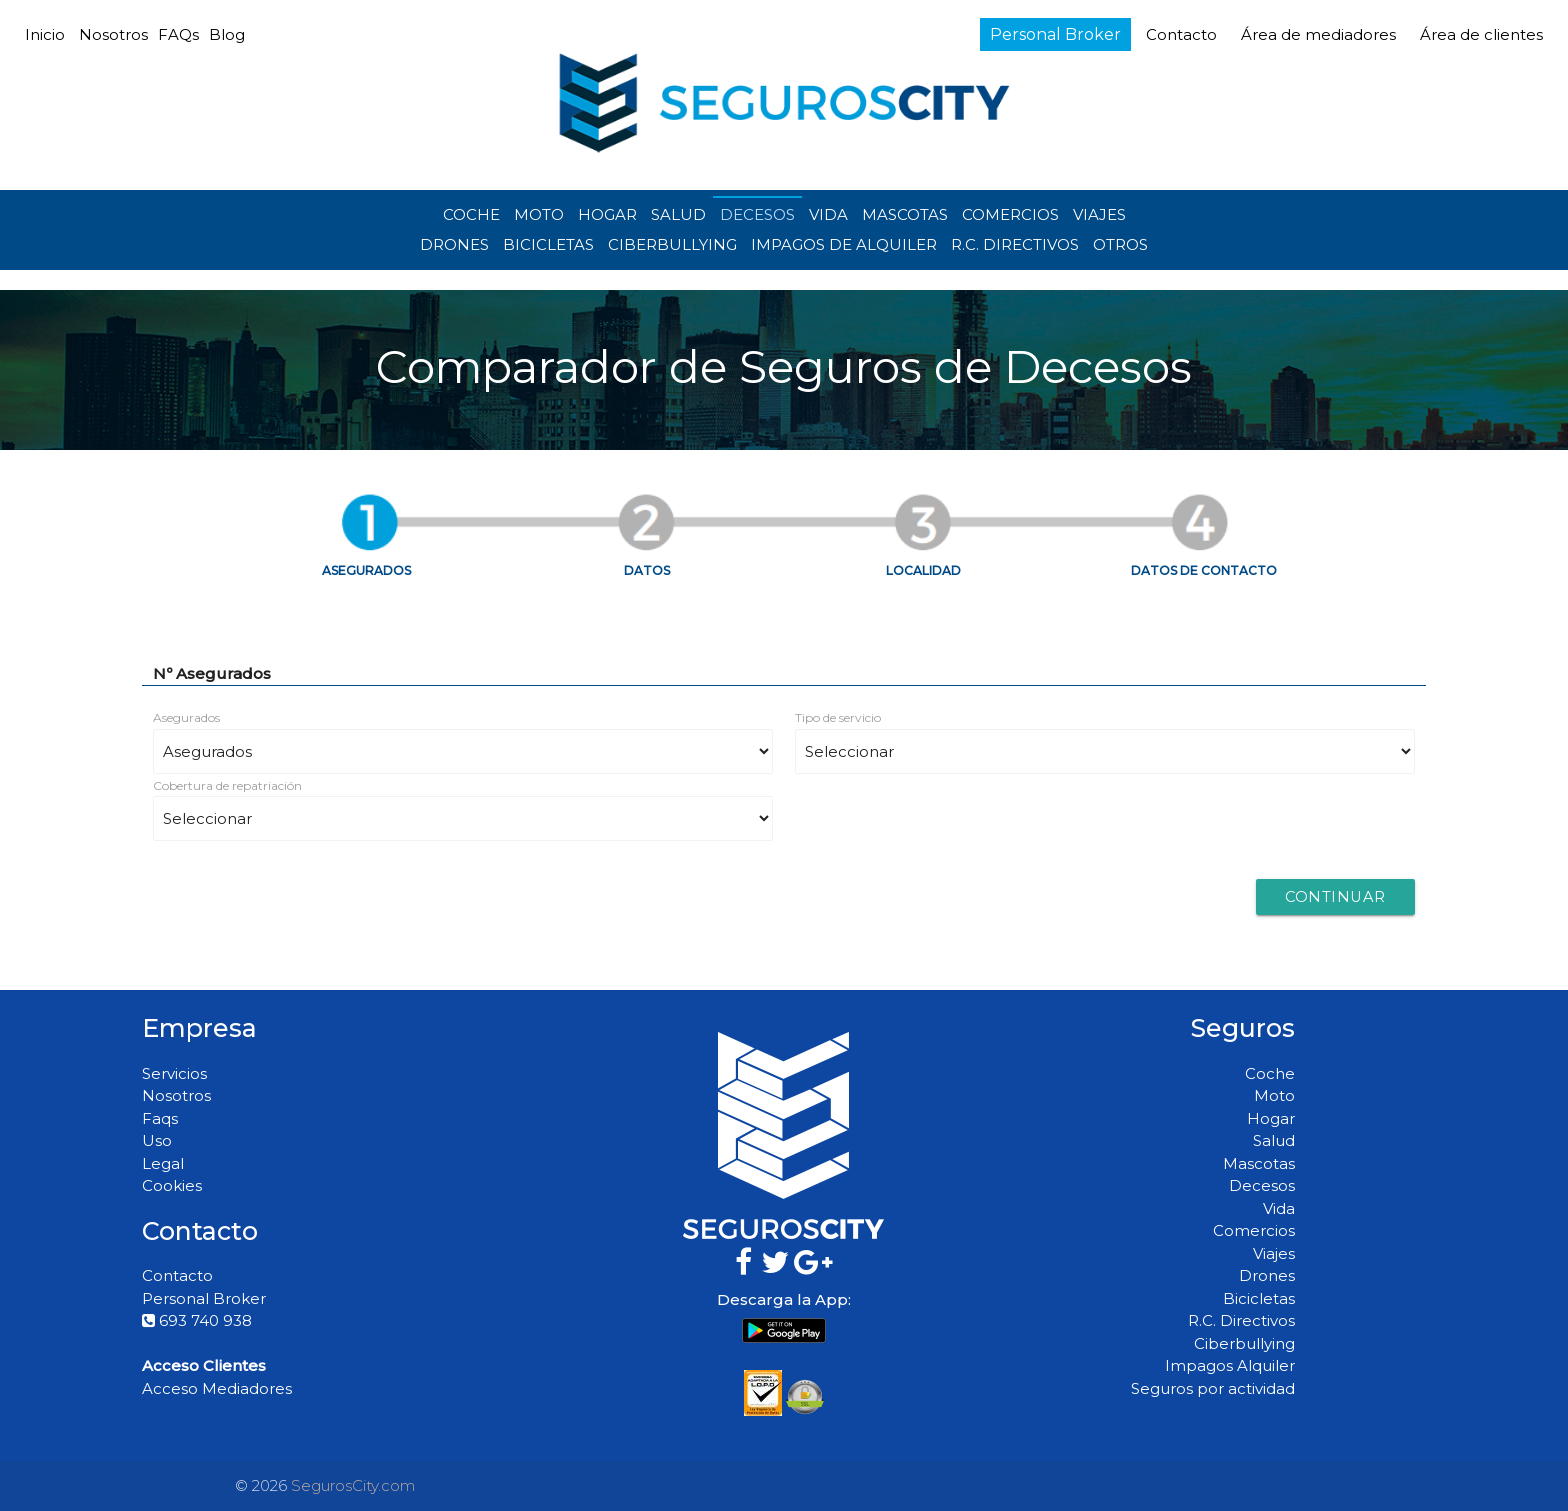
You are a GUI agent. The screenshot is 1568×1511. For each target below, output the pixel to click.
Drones (1267, 1275)
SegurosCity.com (353, 1485)
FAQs (178, 34)
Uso (157, 1140)
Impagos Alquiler (1230, 1365)
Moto (1274, 1095)
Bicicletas (1259, 1298)
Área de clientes (1481, 34)
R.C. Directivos (1241, 1320)
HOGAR (607, 214)
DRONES (454, 244)
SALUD (678, 214)
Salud (1274, 1140)
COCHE (471, 214)
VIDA (828, 214)
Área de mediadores (1320, 34)
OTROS (1120, 244)
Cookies (172, 1185)
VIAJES (1099, 214)
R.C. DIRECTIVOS (1015, 244)
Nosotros (113, 34)
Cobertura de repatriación (227, 785)
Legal (163, 1163)
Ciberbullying (1244, 1343)
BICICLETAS (548, 244)
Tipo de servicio (838, 717)
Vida (1279, 1208)
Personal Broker (1055, 34)
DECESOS (757, 214)
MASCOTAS (905, 214)
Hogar (1271, 1118)
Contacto (1181, 34)
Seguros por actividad (1213, 1388)
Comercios (1254, 1230)
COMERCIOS (1010, 214)
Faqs (160, 1118)
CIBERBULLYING (672, 244)
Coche (1270, 1073)
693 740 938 (197, 1320)
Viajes (1274, 1253)
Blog (227, 34)
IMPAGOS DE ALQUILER (844, 244)
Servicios (174, 1073)
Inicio (45, 34)
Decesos (1262, 1185)
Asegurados (186, 717)
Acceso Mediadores (217, 1388)
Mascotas (1259, 1163)
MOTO (539, 214)
